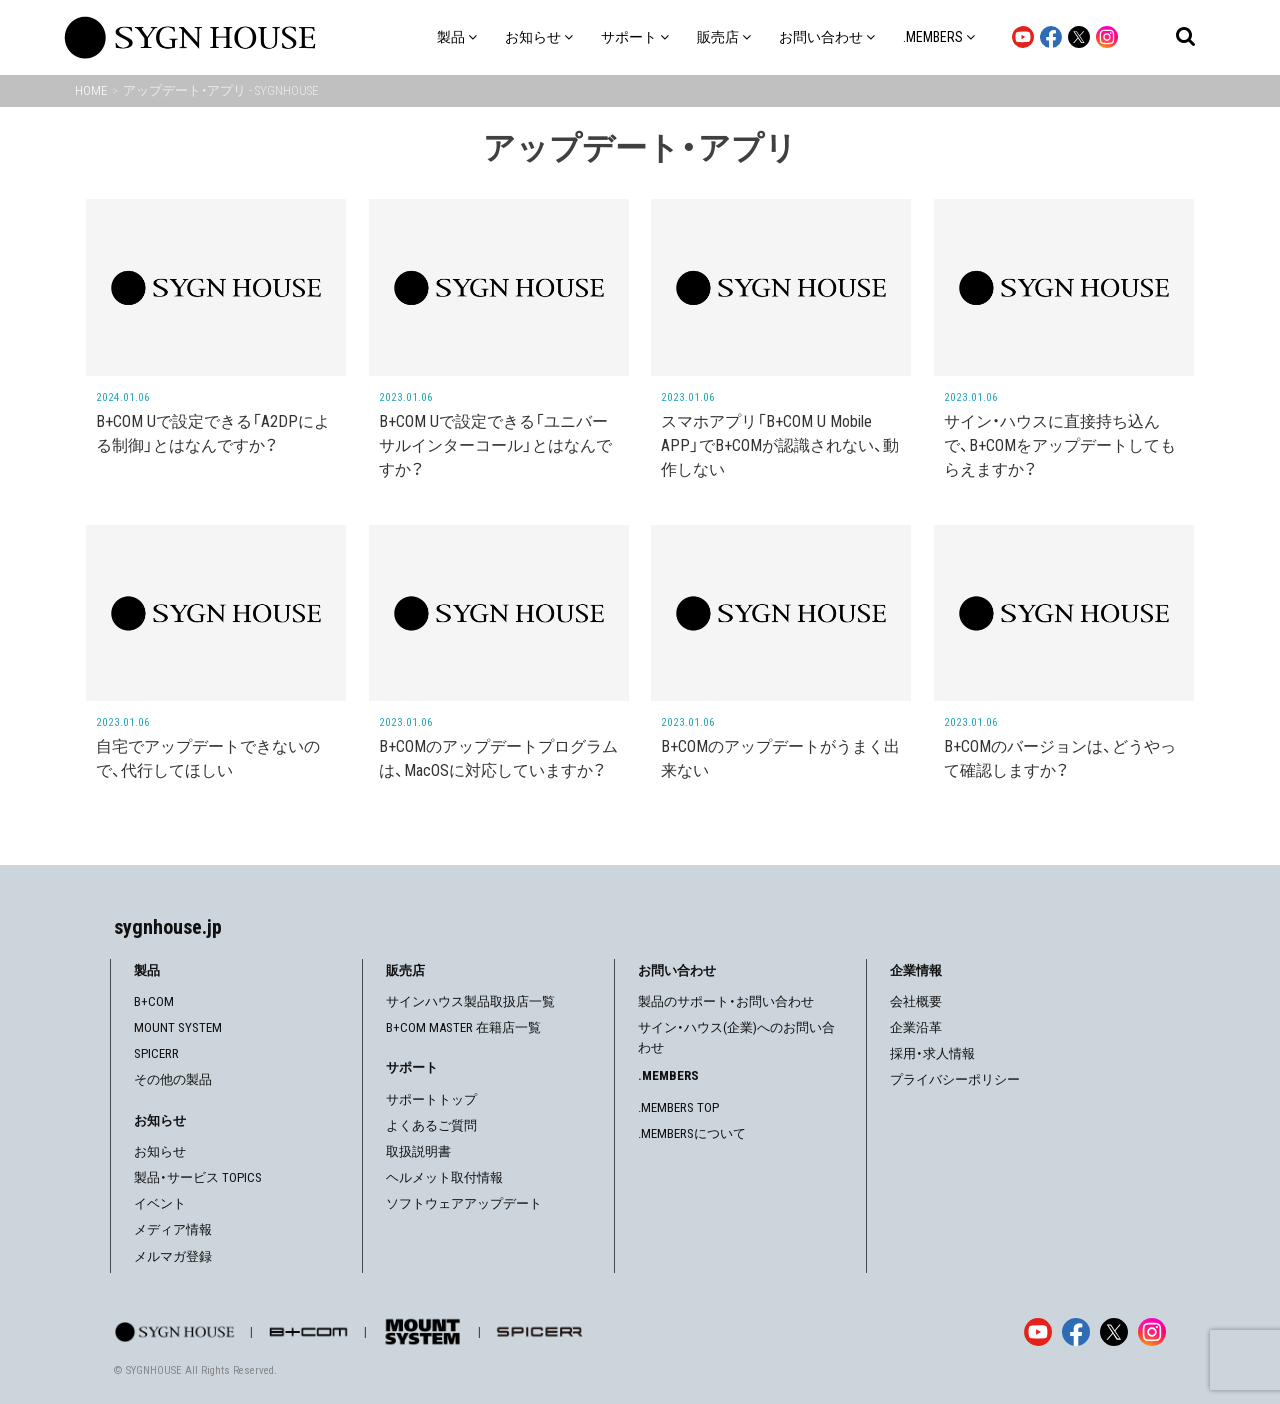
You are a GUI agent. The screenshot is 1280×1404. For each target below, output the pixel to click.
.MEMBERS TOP (678, 1107)
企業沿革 (916, 1027)
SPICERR (156, 1053)
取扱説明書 (418, 1151)
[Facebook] (1076, 1332)
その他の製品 (173, 1079)
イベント (160, 1203)
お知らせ (160, 1151)
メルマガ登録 (173, 1256)
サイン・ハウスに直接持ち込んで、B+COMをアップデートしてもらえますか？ (1060, 445)
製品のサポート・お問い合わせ (726, 1001)
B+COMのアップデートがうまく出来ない (780, 758)
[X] (1114, 1332)
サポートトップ (431, 1099)
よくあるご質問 (431, 1125)
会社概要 (916, 1001)
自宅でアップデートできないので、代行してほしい (208, 758)
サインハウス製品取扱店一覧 (470, 1001)
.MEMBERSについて (692, 1133)
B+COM (154, 1001)
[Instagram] (1152, 1332)
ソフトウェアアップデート (464, 1203)
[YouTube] (1038, 1332)
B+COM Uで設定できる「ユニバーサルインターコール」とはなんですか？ (495, 445)
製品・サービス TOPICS (198, 1177)
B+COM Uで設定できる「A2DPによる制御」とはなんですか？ (213, 433)
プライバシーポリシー (955, 1079)
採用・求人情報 (932, 1053)
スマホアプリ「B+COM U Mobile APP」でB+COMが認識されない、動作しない (780, 445)
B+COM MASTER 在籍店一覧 (463, 1027)
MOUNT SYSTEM (178, 1027)
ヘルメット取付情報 (444, 1177)
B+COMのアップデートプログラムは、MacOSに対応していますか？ (498, 758)
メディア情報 (173, 1229)
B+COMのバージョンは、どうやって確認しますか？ (1060, 758)
